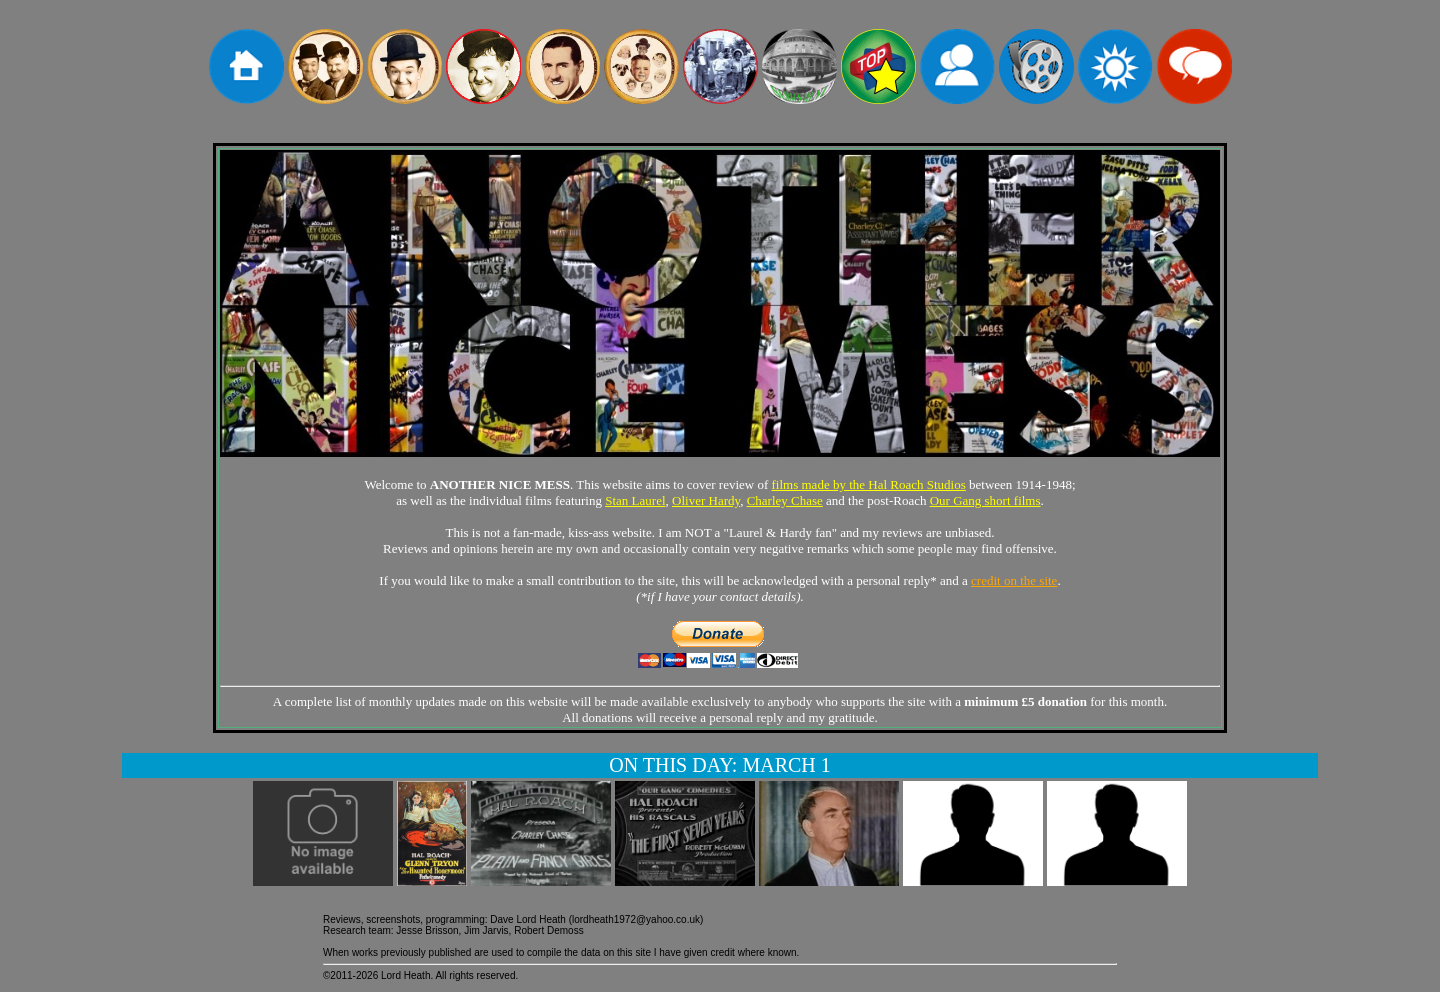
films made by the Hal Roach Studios (869, 484)
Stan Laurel (635, 500)
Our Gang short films (985, 500)
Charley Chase (785, 500)
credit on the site (1014, 580)
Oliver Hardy (706, 500)
